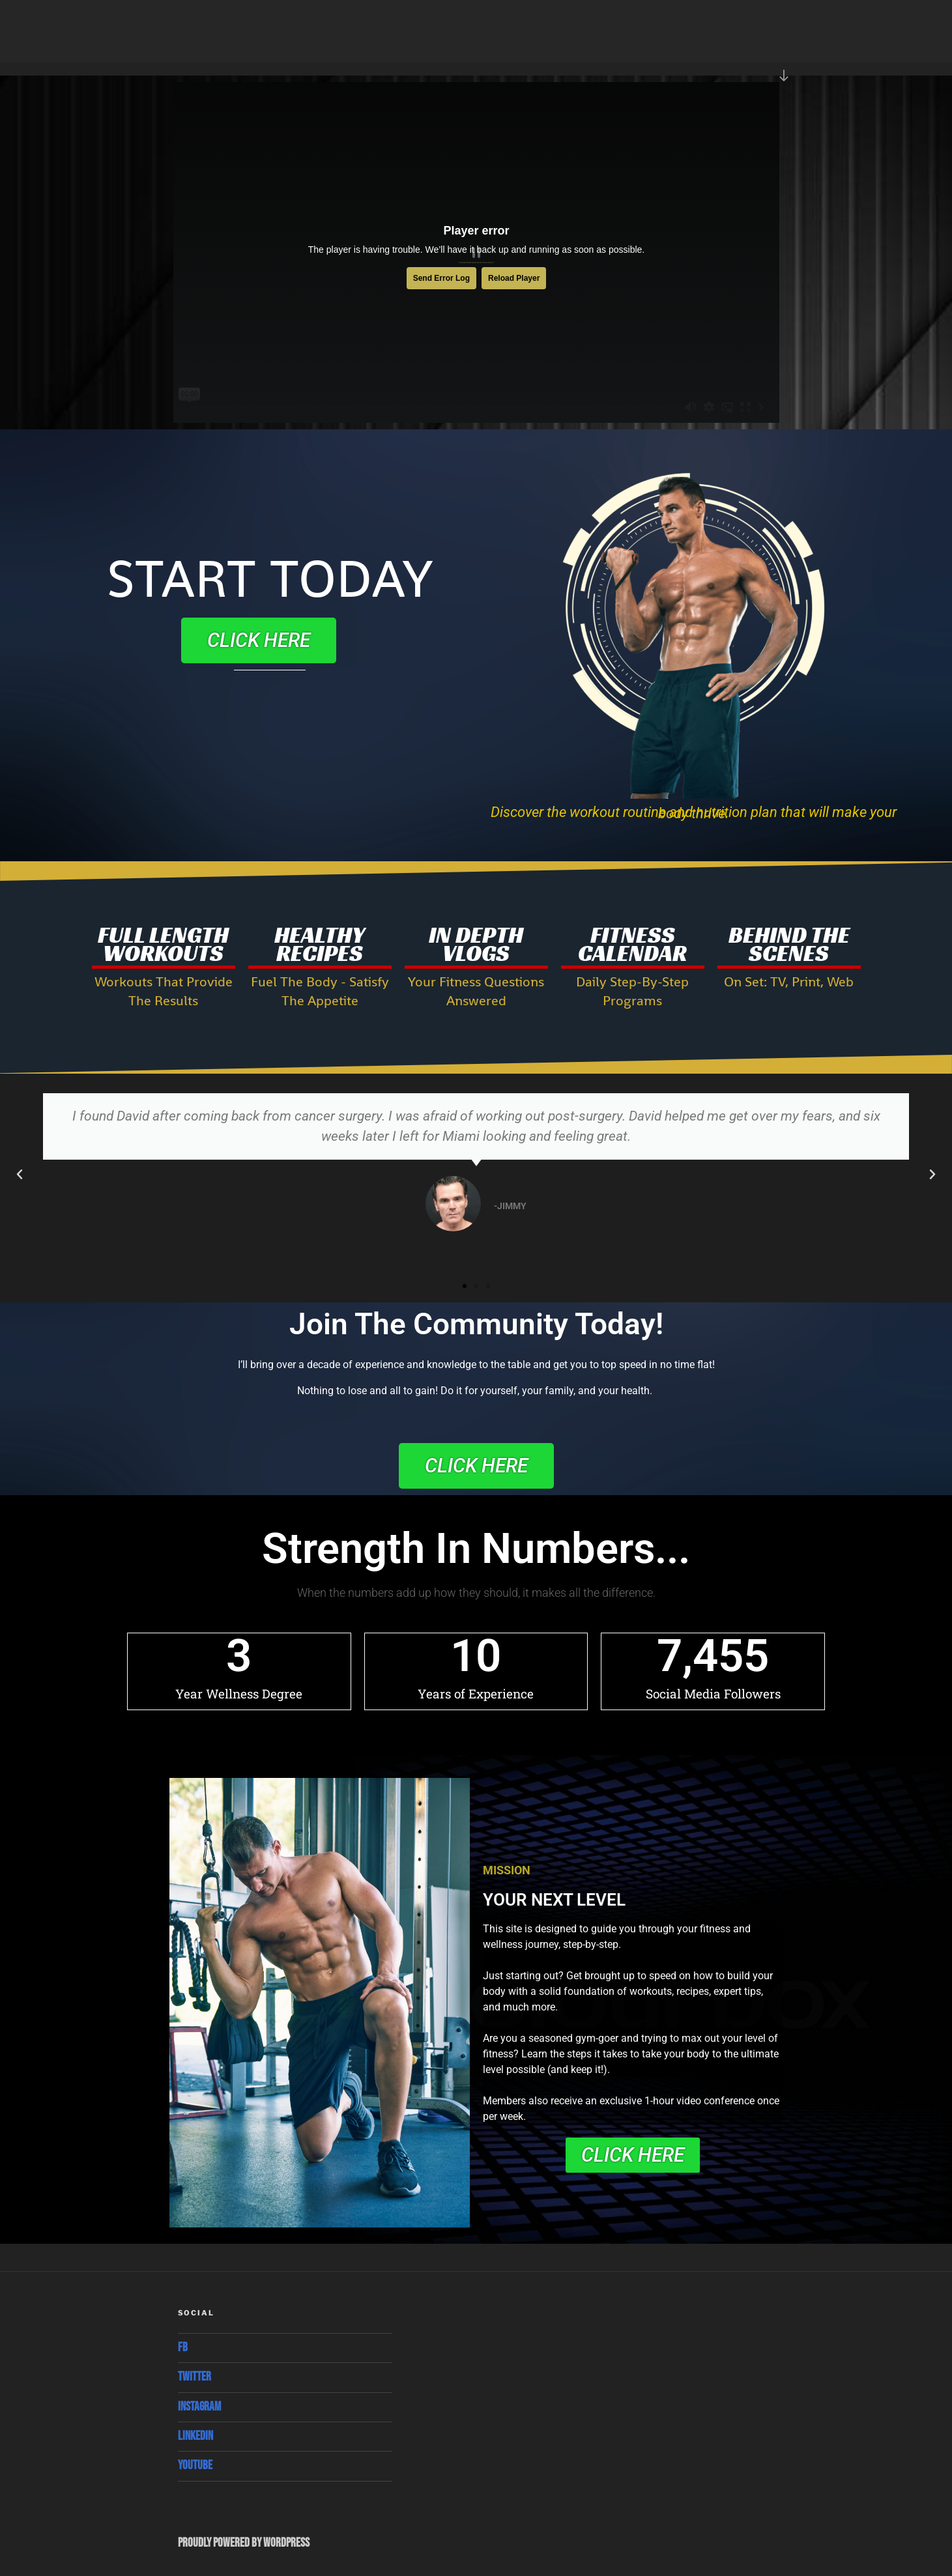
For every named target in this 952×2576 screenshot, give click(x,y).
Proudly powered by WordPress (244, 2543)
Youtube (195, 2465)
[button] (19, 1174)
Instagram (199, 2406)
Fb (183, 2347)
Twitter (194, 2376)
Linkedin (195, 2436)
